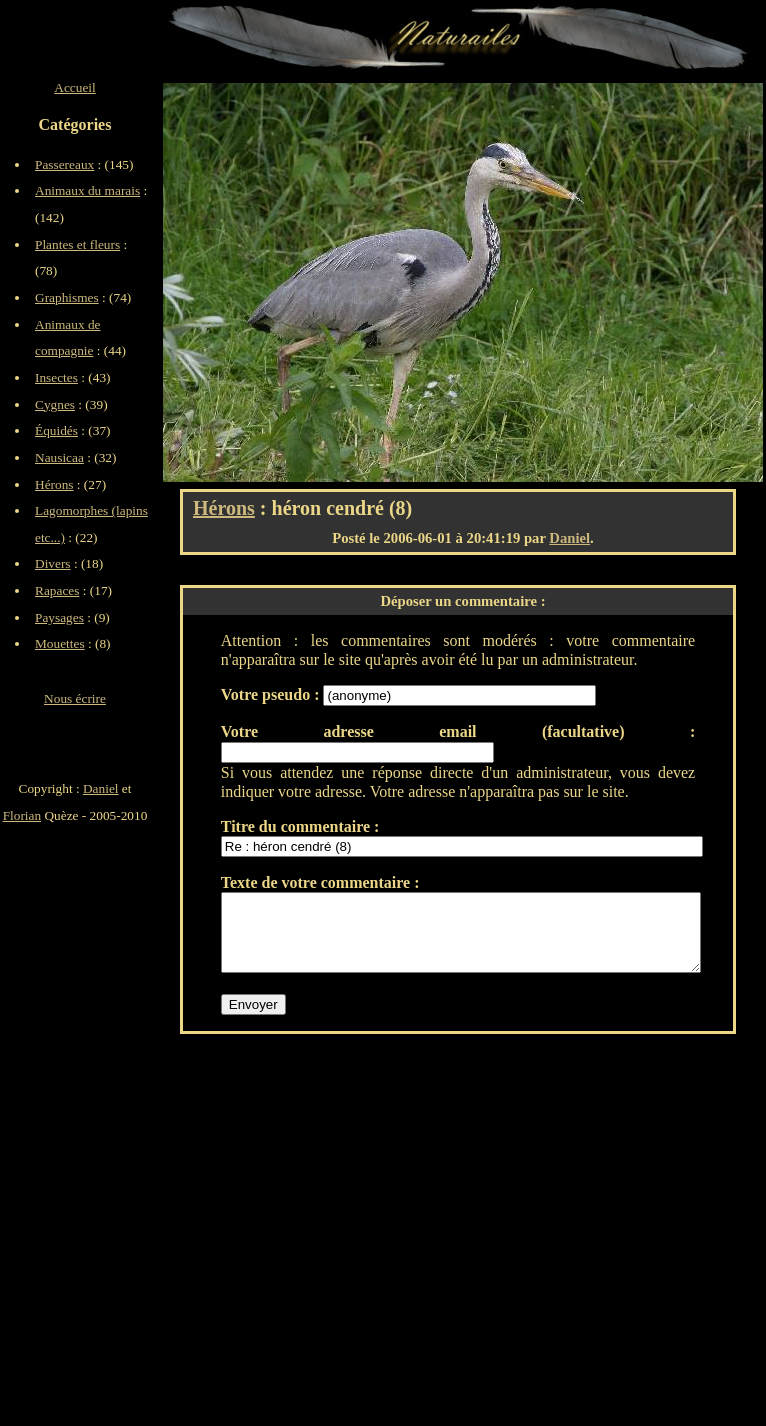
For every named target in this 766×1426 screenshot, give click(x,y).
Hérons (224, 508)
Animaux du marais (87, 190)
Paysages (59, 617)
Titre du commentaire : (300, 826)
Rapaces (57, 590)
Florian (22, 815)
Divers (53, 563)
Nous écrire (75, 698)
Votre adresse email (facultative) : (458, 731)
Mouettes (60, 643)
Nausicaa (59, 457)
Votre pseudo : (272, 694)
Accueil (74, 87)
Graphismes (67, 297)
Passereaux (64, 164)
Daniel (569, 538)
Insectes (56, 377)
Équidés (56, 430)
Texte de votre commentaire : (320, 882)
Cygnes (55, 404)
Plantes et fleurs (77, 244)
